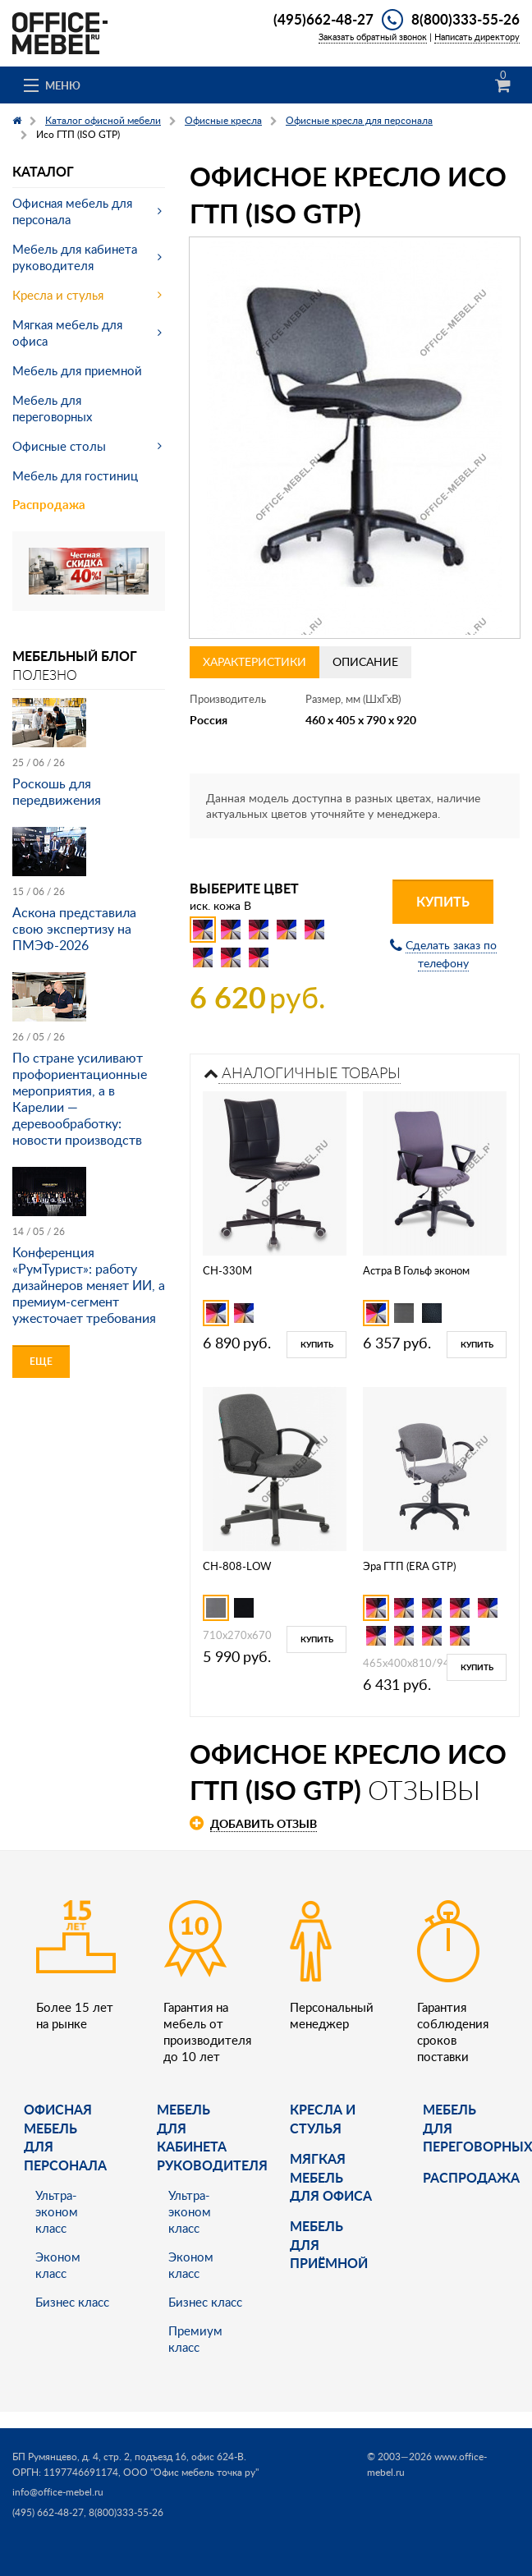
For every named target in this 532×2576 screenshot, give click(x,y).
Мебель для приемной (77, 370)
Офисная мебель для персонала (72, 211)
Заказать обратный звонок (373, 36)
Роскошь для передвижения (56, 791)
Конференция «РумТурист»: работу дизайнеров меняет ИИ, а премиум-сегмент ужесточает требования (88, 1285)
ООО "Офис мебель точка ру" (191, 2472)
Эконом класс (57, 2264)
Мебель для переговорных (52, 408)
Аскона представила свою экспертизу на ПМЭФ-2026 (74, 928)
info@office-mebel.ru (57, 2492)
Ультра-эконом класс (56, 2211)
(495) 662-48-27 (48, 2512)
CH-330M (227, 1270)
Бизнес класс (72, 2302)
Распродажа (48, 504)
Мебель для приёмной (329, 2244)
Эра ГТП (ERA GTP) (409, 1566)
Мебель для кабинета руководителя (74, 257)
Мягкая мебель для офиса (67, 332)
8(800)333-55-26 (465, 19)
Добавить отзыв (263, 1823)
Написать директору (477, 36)
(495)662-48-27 (323, 19)
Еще (41, 1361)
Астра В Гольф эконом (416, 1270)
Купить (443, 901)
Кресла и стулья (57, 295)
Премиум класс (195, 2338)
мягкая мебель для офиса (331, 2177)
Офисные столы (59, 446)
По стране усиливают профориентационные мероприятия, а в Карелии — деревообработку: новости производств (79, 1099)
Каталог (43, 171)
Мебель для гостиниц (75, 475)
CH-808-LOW (237, 1566)
